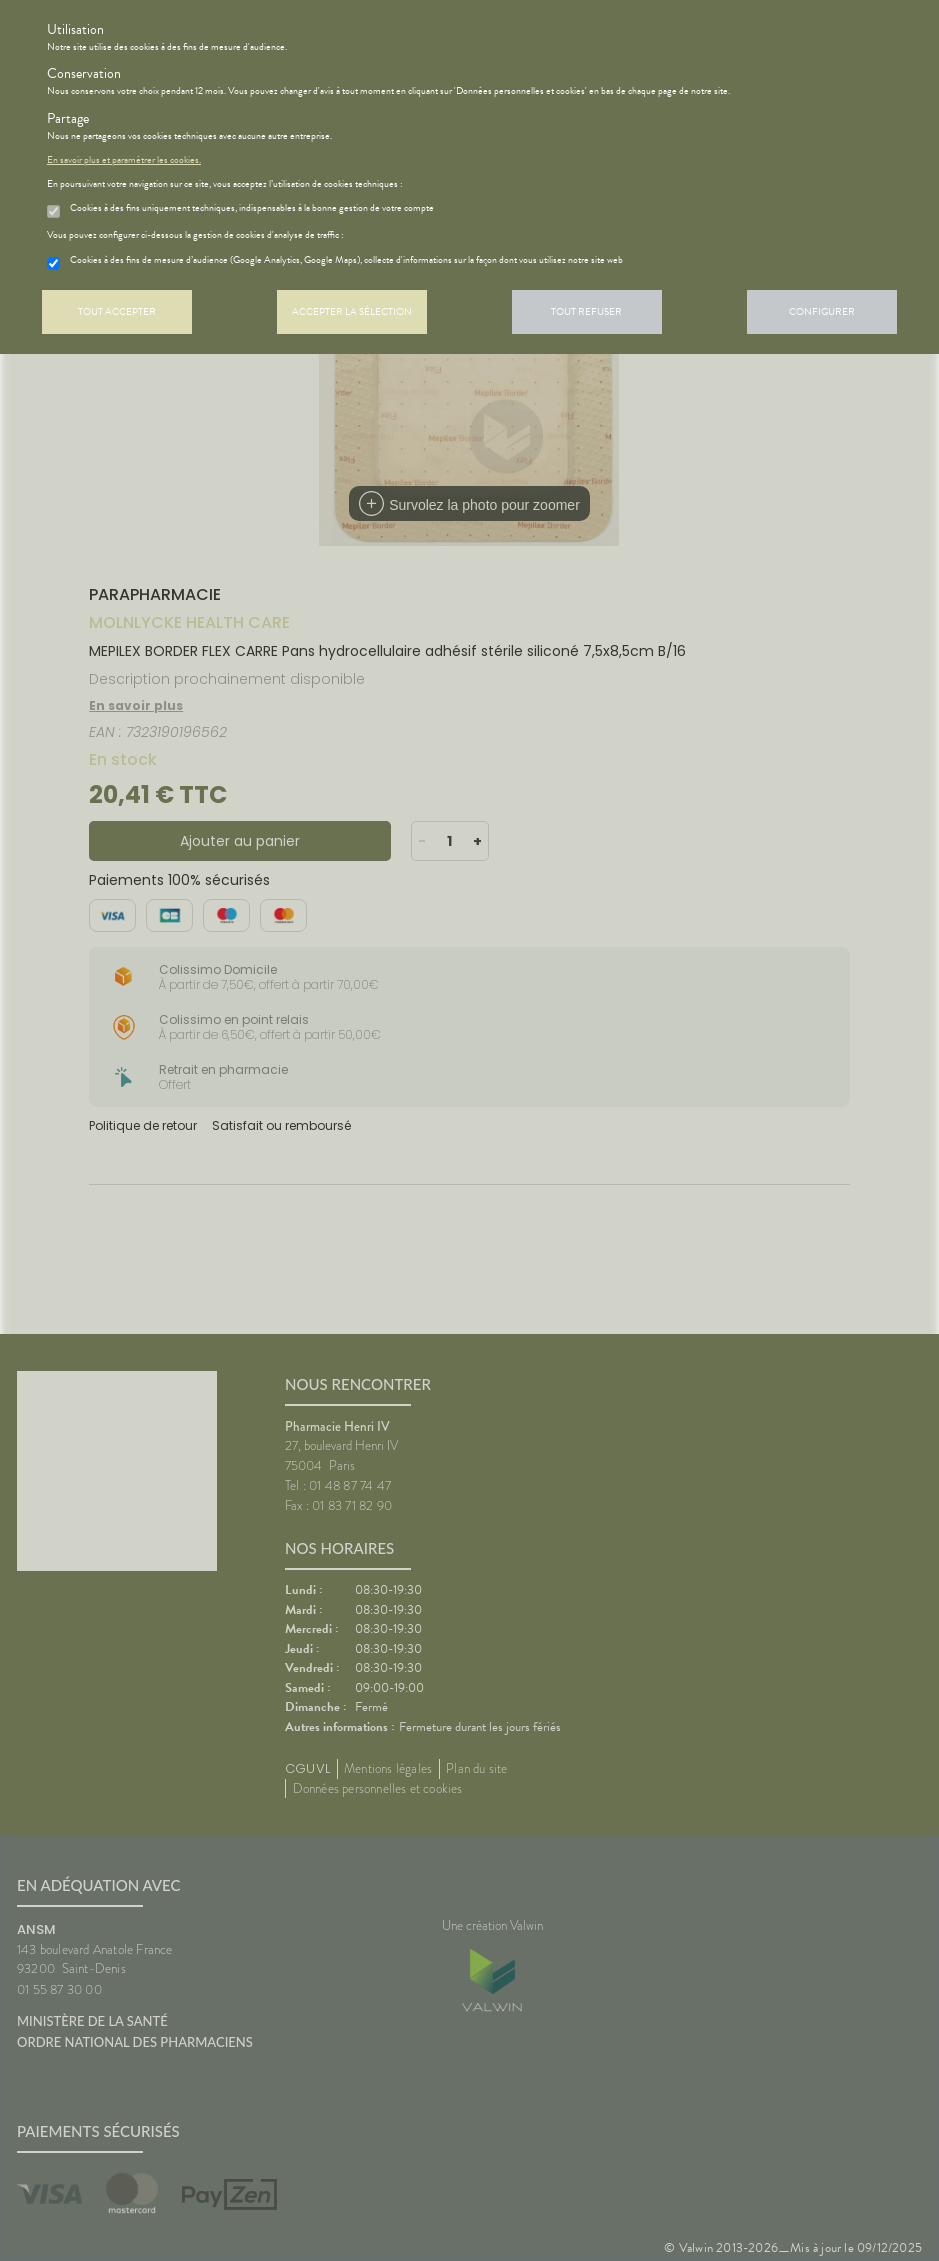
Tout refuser (586, 311)
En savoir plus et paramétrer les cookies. (124, 160)
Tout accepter (117, 311)
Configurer (822, 311)
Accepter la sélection (352, 311)
